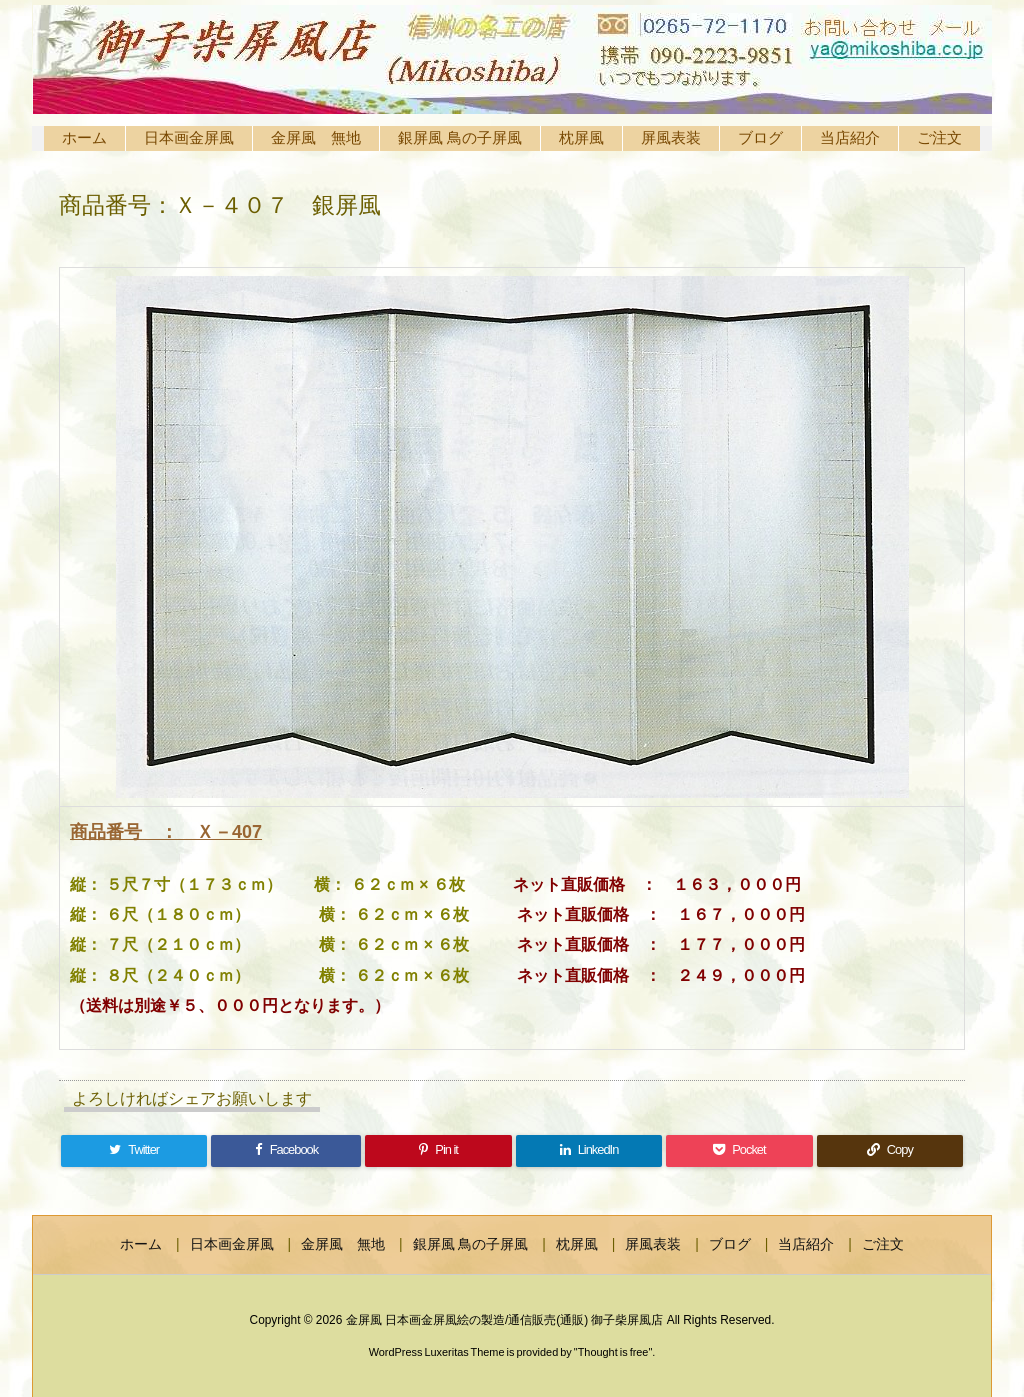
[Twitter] (134, 1151)
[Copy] (890, 1151)
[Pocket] (739, 1151)
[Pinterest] (438, 1151)
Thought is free (613, 1352)
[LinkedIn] (589, 1151)
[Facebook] (286, 1151)
